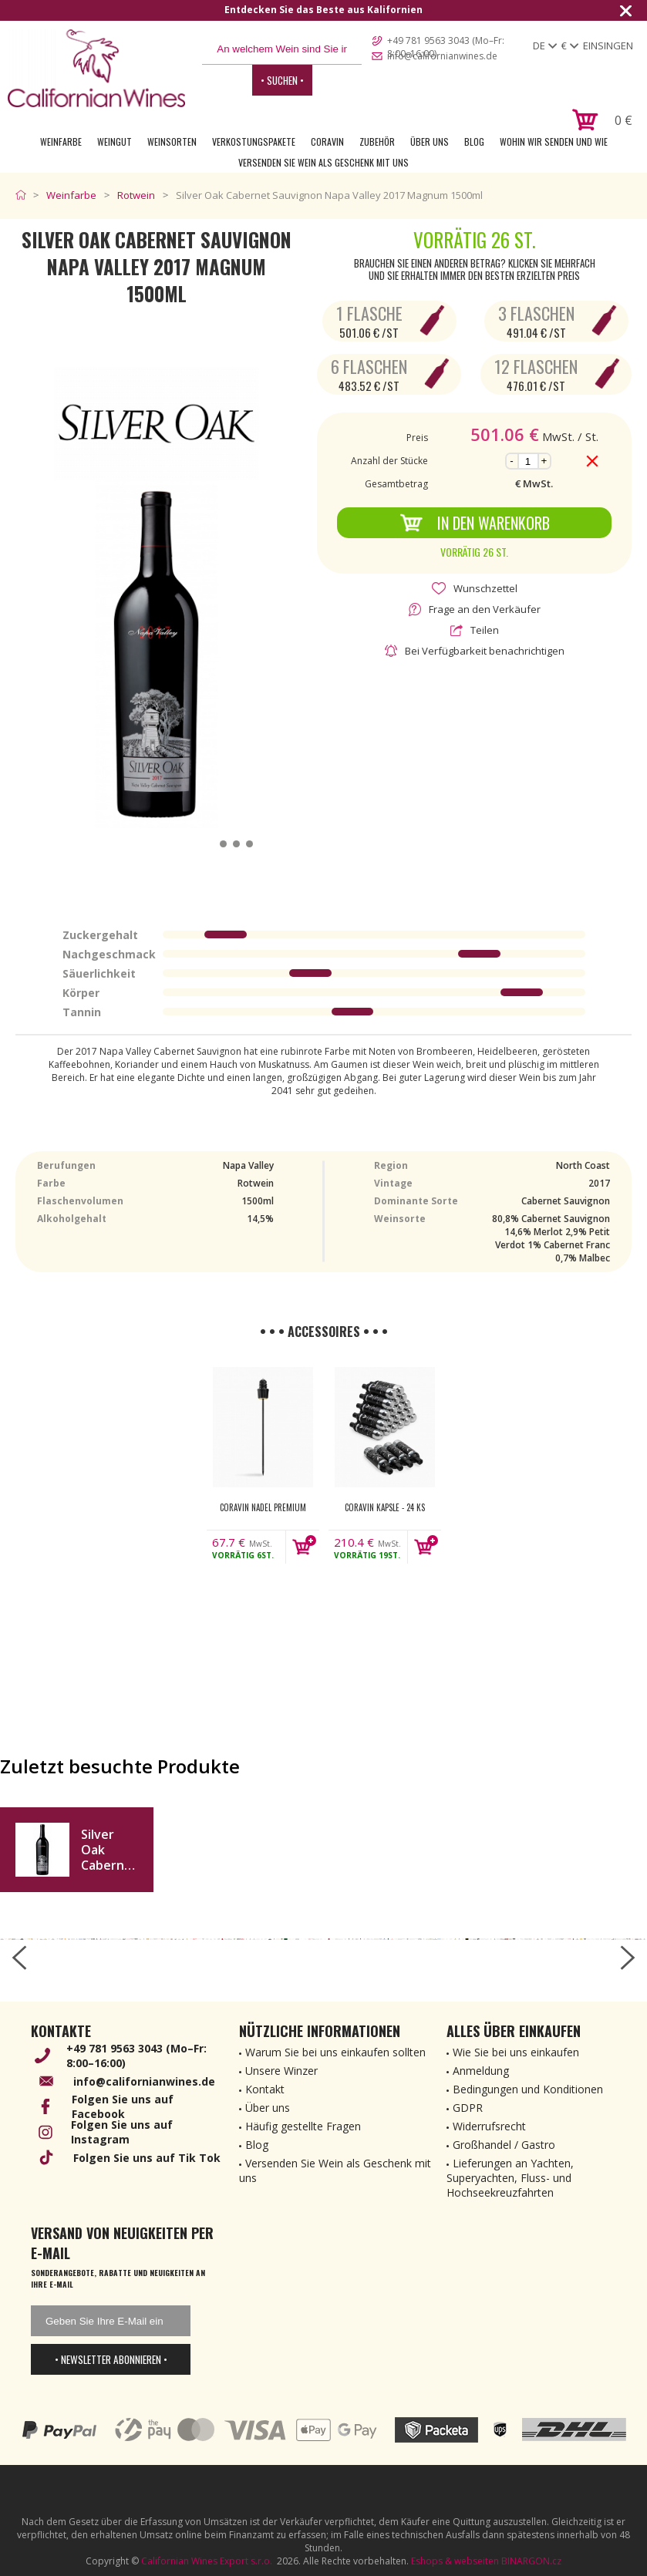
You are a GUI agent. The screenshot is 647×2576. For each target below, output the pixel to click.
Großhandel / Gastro (504, 2144)
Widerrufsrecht (489, 2126)
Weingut (114, 141)
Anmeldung (481, 2070)
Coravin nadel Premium (263, 1507)
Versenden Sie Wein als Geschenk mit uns (323, 162)
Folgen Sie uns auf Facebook (123, 2106)
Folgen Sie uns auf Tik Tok (147, 2157)
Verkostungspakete (253, 141)
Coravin (327, 141)
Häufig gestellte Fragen (303, 2126)
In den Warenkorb (474, 522)
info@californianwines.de (442, 55)
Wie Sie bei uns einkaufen (516, 2052)
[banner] (96, 68)
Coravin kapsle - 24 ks (385, 1507)
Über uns (429, 141)
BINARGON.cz (531, 2561)
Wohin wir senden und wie (554, 141)
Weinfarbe (61, 141)
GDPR (468, 2107)
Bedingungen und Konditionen (528, 2089)
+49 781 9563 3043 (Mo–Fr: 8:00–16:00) (445, 41)
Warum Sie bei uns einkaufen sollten (335, 2052)
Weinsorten (172, 141)
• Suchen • (282, 80)
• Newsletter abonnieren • (111, 2359)
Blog (474, 141)
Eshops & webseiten (455, 2561)
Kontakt (265, 2089)
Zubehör (377, 141)
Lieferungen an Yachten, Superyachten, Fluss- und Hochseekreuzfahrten (510, 2178)
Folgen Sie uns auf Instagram (122, 2132)
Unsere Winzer (281, 2070)
